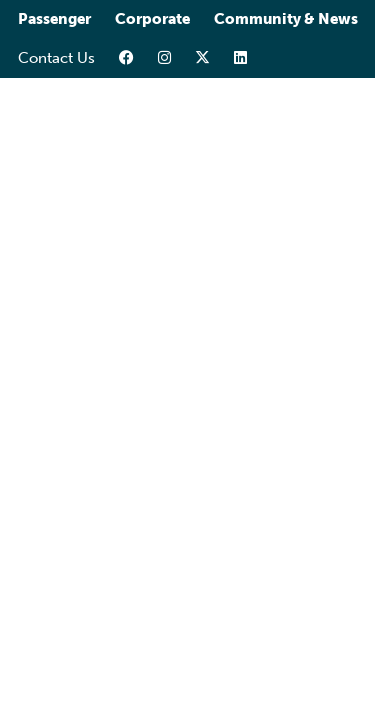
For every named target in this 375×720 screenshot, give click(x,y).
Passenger (54, 19)
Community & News (286, 19)
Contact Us (56, 58)
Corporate (152, 19)
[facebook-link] (126, 58)
